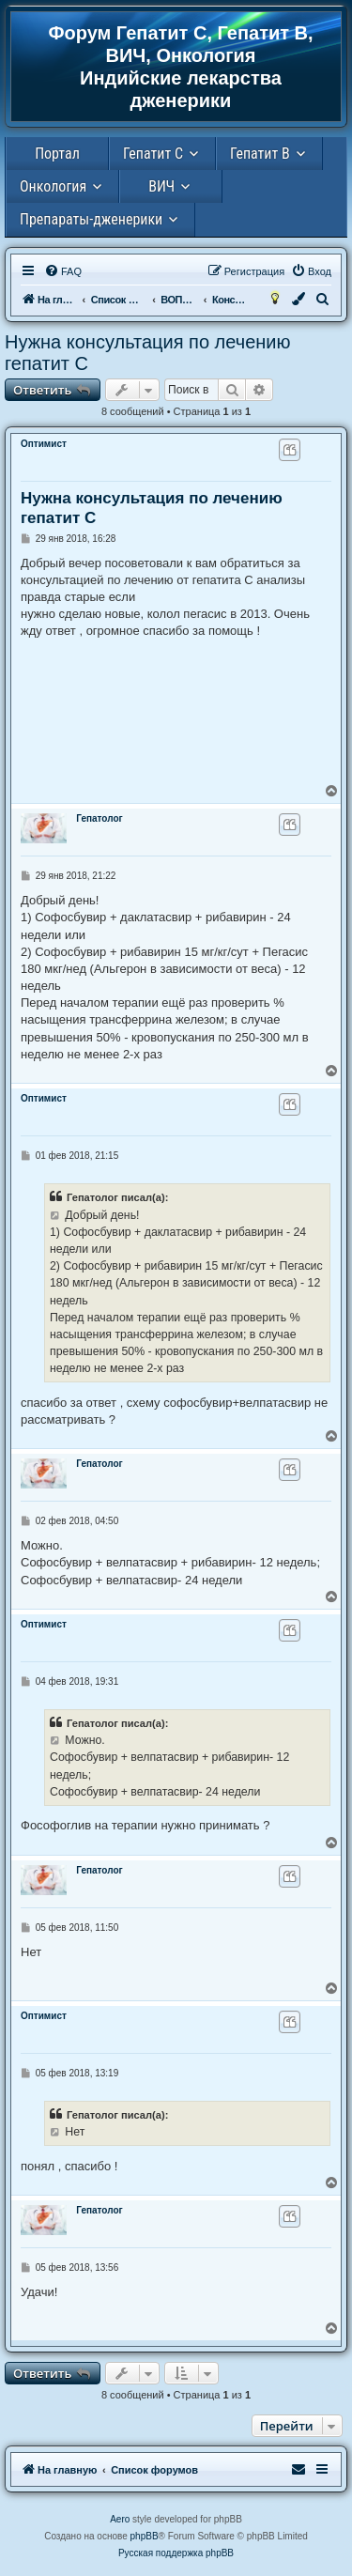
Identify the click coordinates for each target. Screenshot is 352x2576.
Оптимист (44, 444)
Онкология (53, 186)
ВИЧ (161, 186)
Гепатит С (153, 153)
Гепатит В (260, 153)
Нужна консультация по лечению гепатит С (147, 353)
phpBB (144, 2536)
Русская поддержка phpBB (176, 2553)
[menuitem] (63, 271)
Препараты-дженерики (91, 219)
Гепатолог (99, 818)
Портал (57, 153)
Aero (120, 2519)
